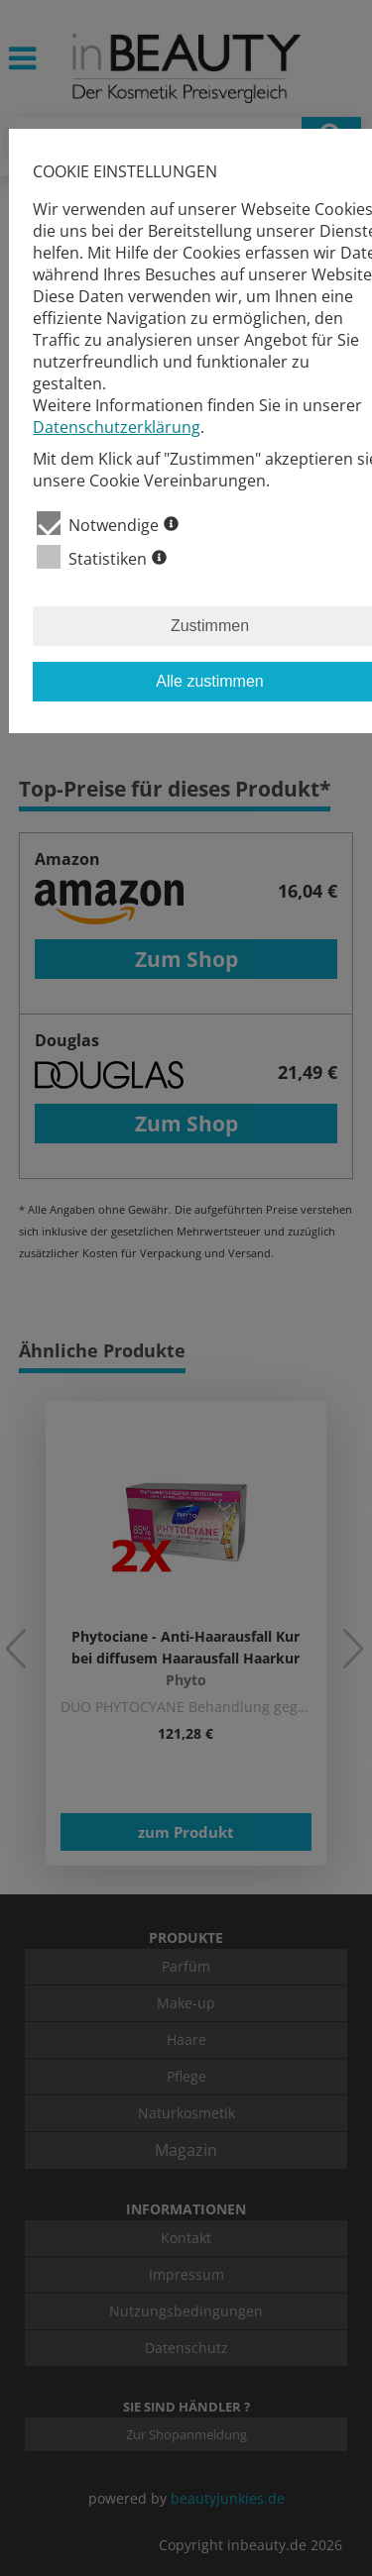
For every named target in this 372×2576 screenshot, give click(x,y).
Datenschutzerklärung (116, 427)
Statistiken (102, 557)
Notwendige (108, 523)
